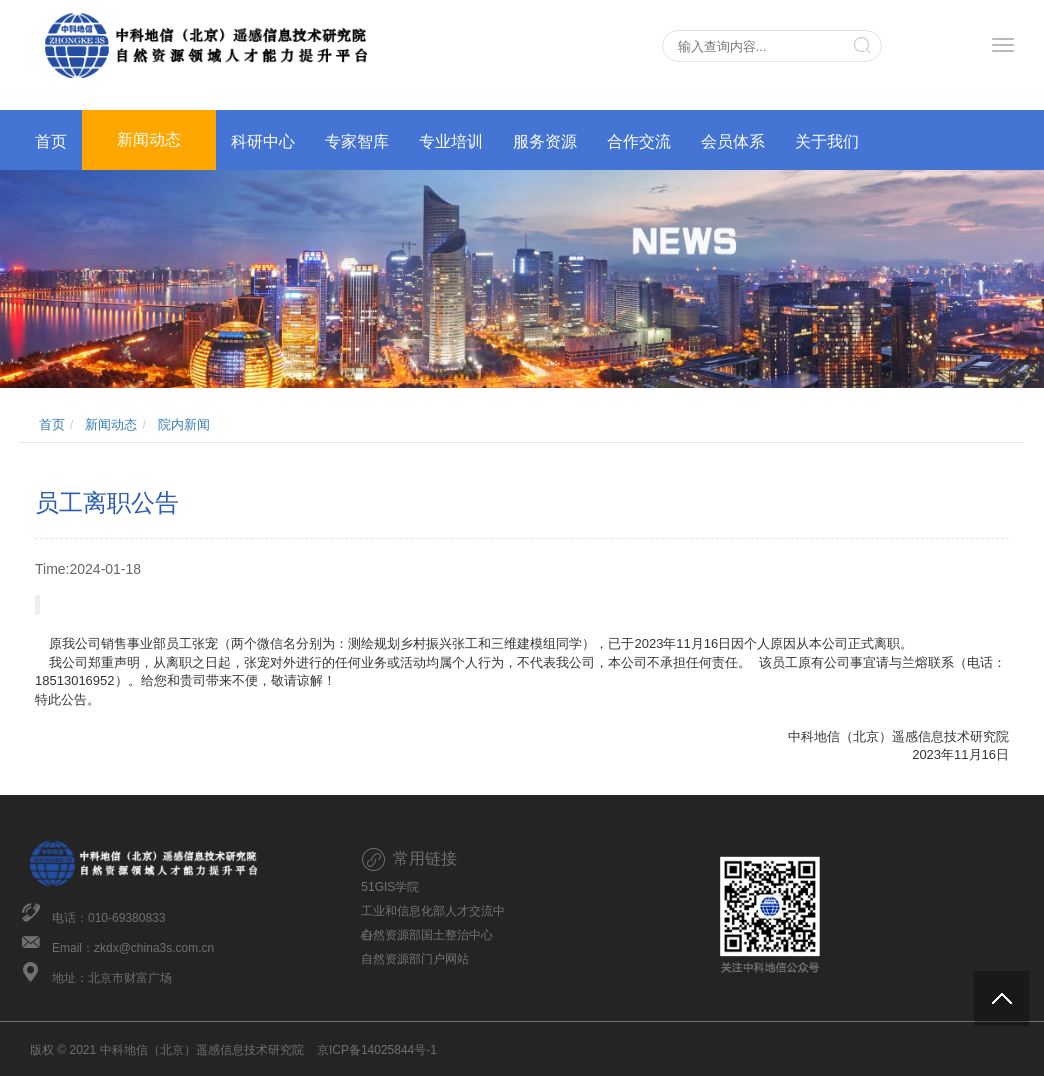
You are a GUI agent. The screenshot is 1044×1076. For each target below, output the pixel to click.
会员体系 (733, 141)
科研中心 (263, 141)
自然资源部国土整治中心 (427, 935)
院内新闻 (184, 424)
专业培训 (451, 141)
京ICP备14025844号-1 (377, 1050)
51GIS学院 (390, 887)
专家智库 (357, 141)
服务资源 (545, 141)
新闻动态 (149, 139)
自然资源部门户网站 (415, 959)
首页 (51, 141)
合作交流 (639, 141)
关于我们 (827, 141)
